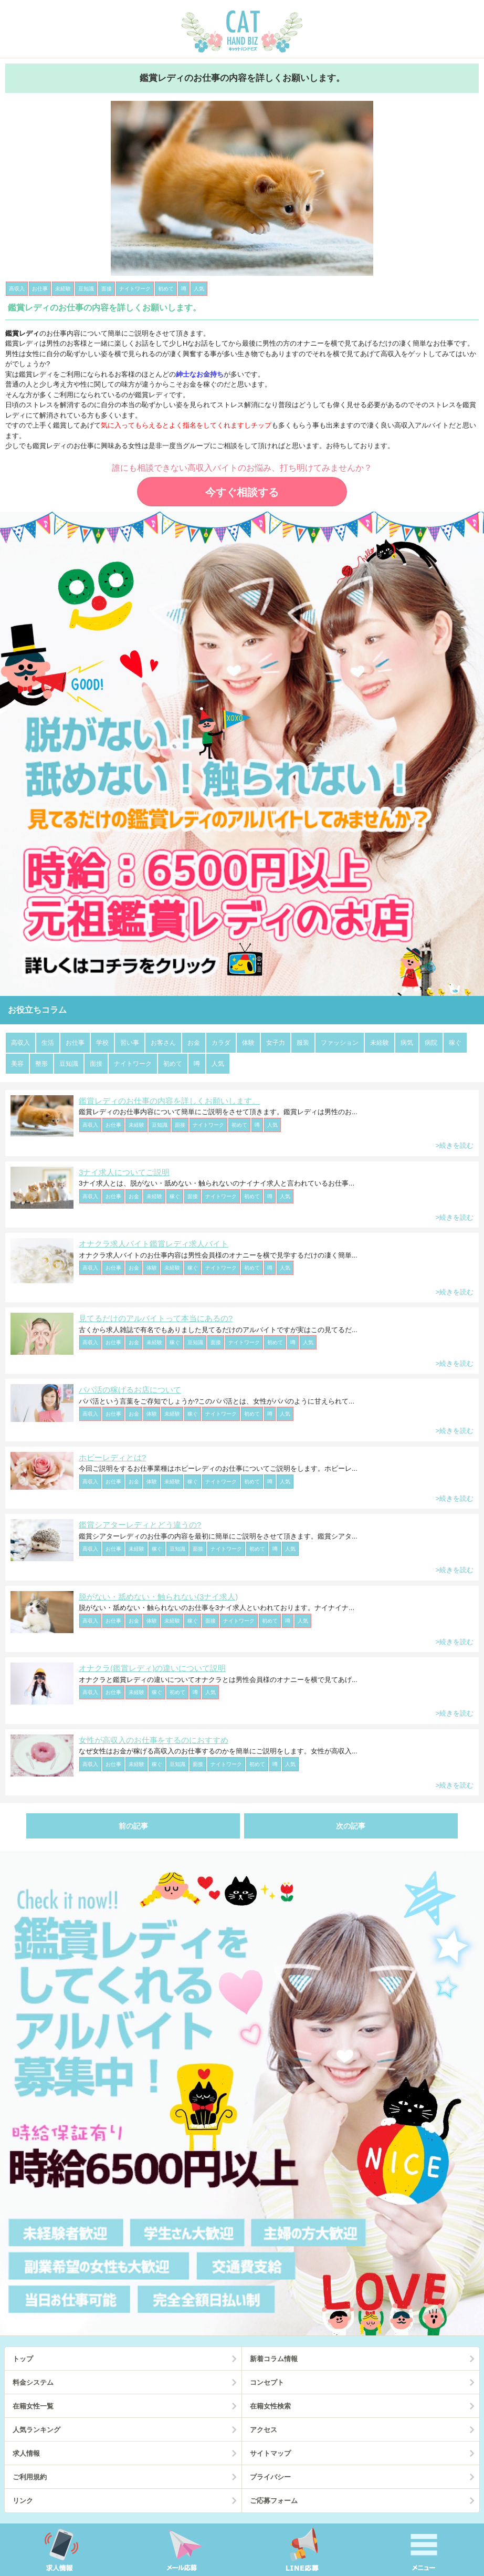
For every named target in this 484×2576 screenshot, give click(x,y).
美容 (17, 1063)
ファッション (340, 1042)
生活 (47, 1042)
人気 (218, 1063)
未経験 (379, 1042)
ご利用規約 (30, 2477)
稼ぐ (455, 1042)
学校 (102, 1042)
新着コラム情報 (274, 2359)
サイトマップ (270, 2453)
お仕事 (75, 1042)
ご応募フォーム (274, 2501)
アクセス (263, 2430)
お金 (193, 1042)
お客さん (163, 1042)
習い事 (129, 1042)
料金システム (33, 2382)
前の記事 (133, 1826)
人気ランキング (36, 2430)
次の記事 (350, 1826)
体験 (248, 1042)
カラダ (221, 1042)
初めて (172, 1063)
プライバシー (270, 2477)
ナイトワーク (133, 1063)
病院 (431, 1042)
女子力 (275, 1042)
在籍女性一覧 (33, 2406)
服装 (303, 1042)
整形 (41, 1063)
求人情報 (26, 2453)
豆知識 (68, 1063)
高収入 (20, 1042)
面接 (96, 1063)
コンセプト (267, 2382)
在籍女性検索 (270, 2406)
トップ (23, 2359)
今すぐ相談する (242, 492)
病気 (407, 1042)
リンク (23, 2501)
